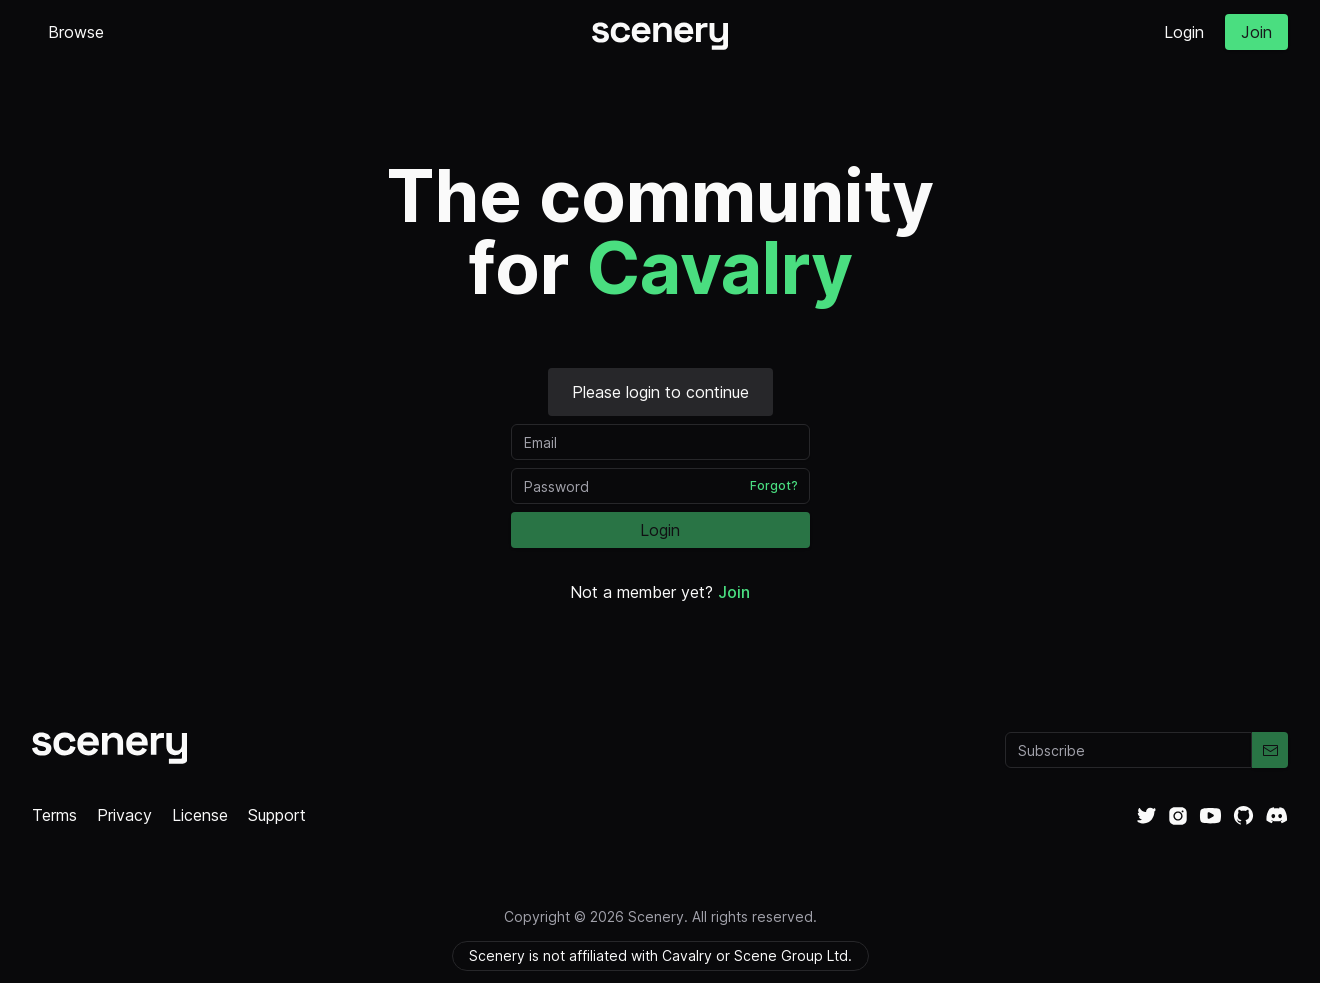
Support (277, 815)
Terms (54, 815)
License (200, 815)
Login (1184, 32)
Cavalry (719, 267)
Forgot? (774, 485)
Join (1256, 32)
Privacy (124, 815)
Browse (76, 32)
